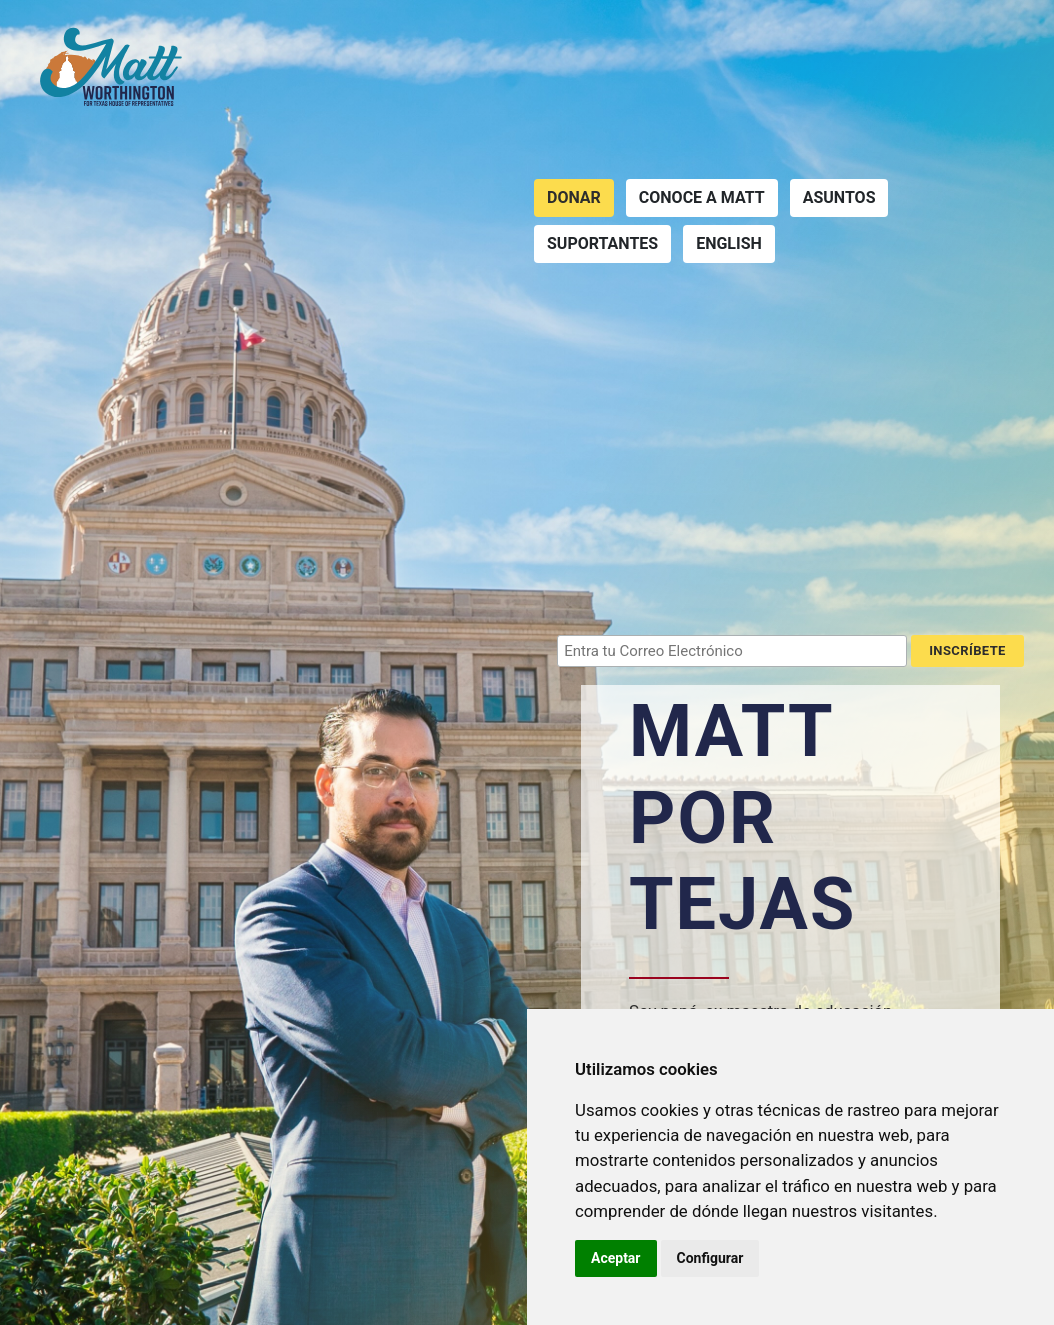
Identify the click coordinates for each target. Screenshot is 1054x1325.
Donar (574, 197)
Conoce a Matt (702, 197)
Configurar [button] (710, 1258)
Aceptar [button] (616, 1258)
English (729, 243)
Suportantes (602, 243)
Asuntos (839, 197)
